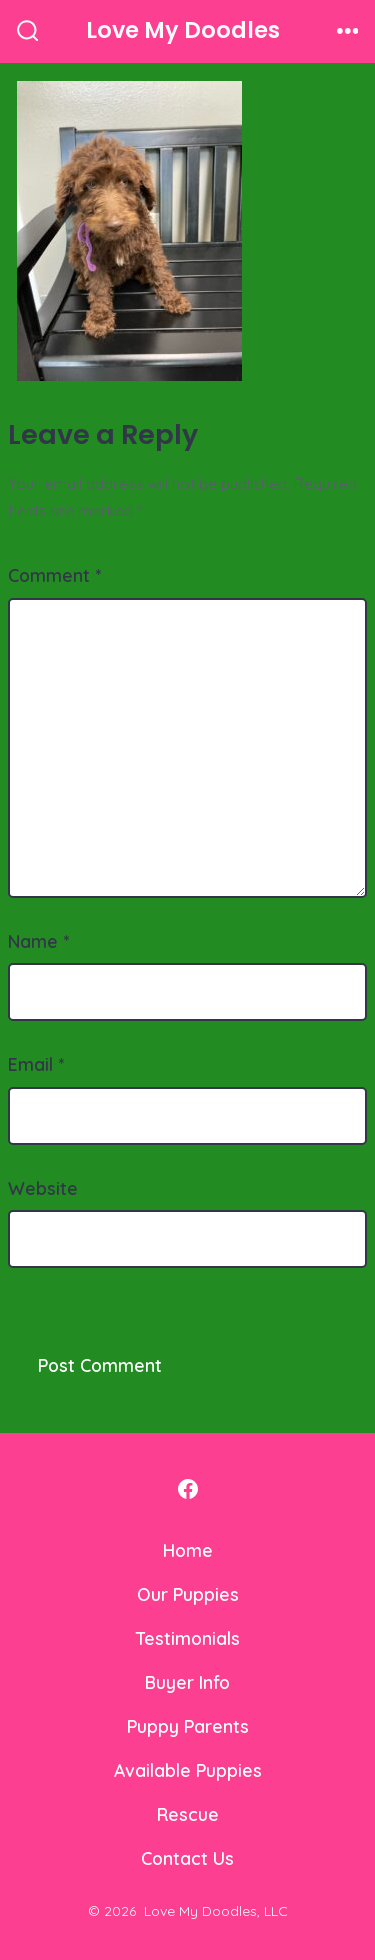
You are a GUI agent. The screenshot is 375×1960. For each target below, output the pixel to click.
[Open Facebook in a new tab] (188, 1489)
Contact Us (187, 1858)
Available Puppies (188, 1770)
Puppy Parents (188, 1726)
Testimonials (188, 1638)
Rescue (188, 1814)
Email (36, 1064)
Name (38, 941)
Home (188, 1550)
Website (43, 1188)
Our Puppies (188, 1594)
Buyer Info (187, 1682)
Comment (54, 575)
